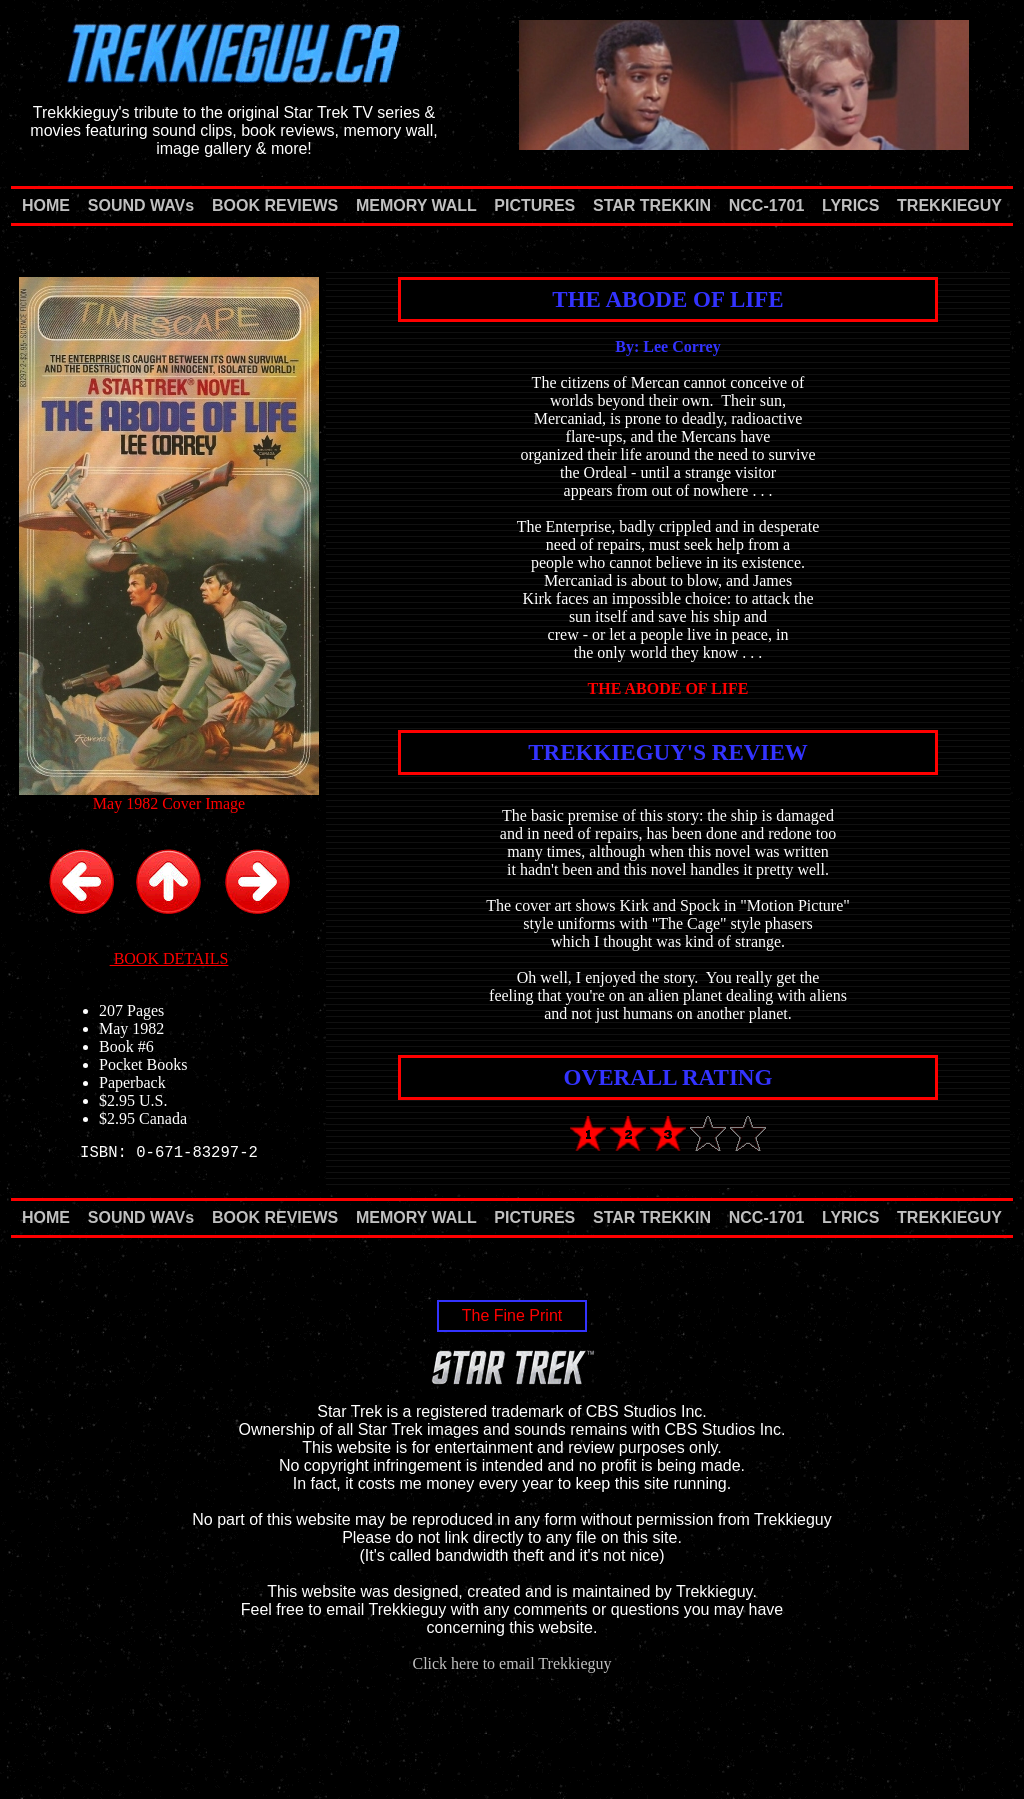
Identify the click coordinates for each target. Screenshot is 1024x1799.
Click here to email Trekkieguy (511, 1663)
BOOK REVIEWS (275, 205)
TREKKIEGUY (949, 205)
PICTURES (534, 205)
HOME (46, 205)
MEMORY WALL (416, 205)
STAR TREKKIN (652, 205)
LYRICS (850, 205)
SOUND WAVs (141, 205)
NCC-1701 (767, 205)
